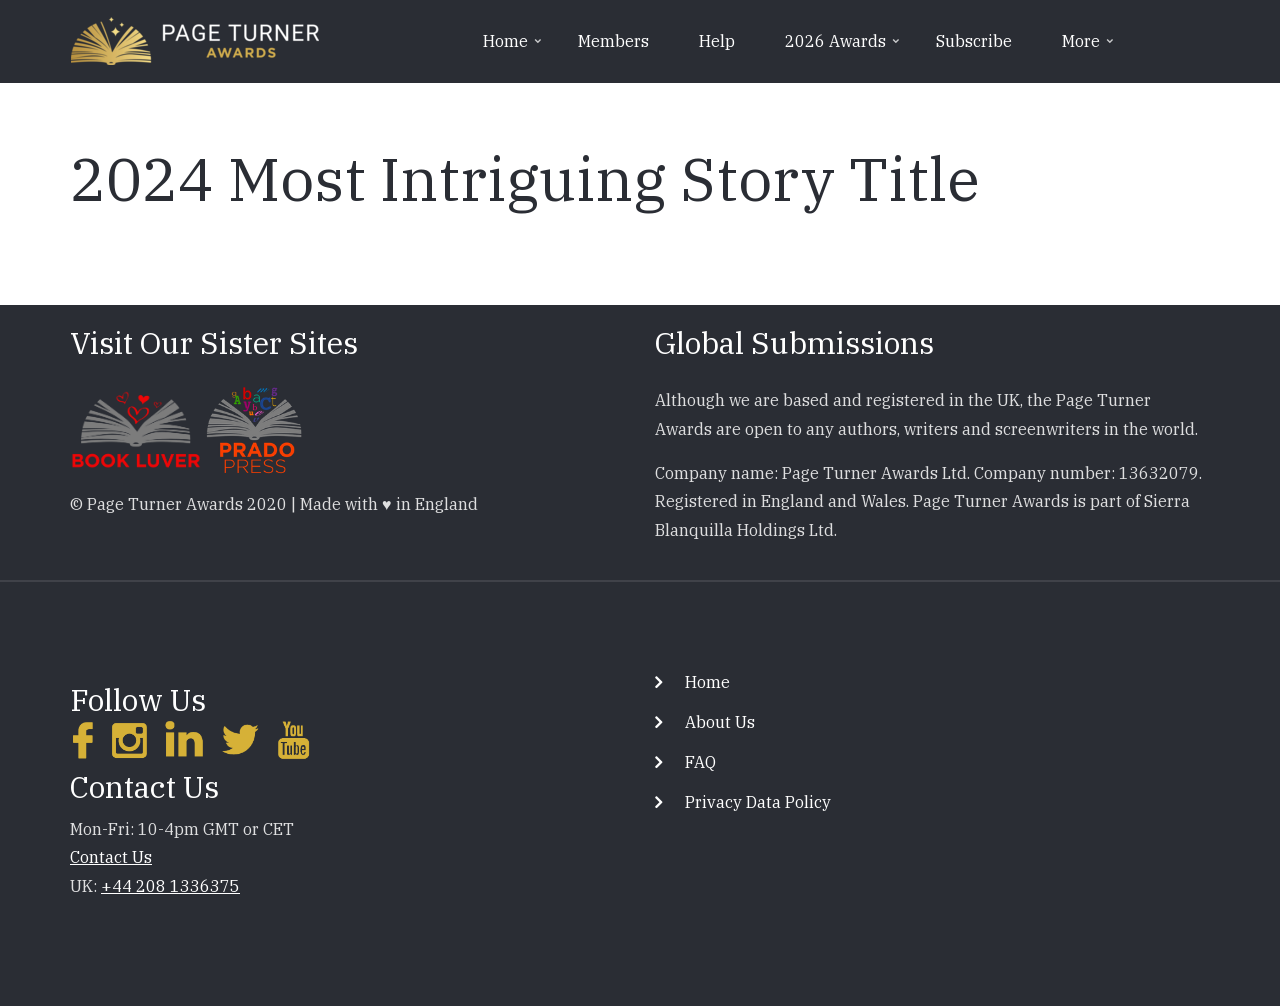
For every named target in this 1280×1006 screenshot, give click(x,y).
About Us (720, 722)
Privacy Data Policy (758, 802)
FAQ (700, 762)
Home (707, 682)
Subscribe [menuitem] (974, 41)
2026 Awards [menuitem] (844, 48)
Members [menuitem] (613, 41)
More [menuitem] (1089, 48)
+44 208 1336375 (170, 886)
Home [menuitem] (514, 48)
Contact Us (111, 857)
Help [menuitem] (717, 41)
